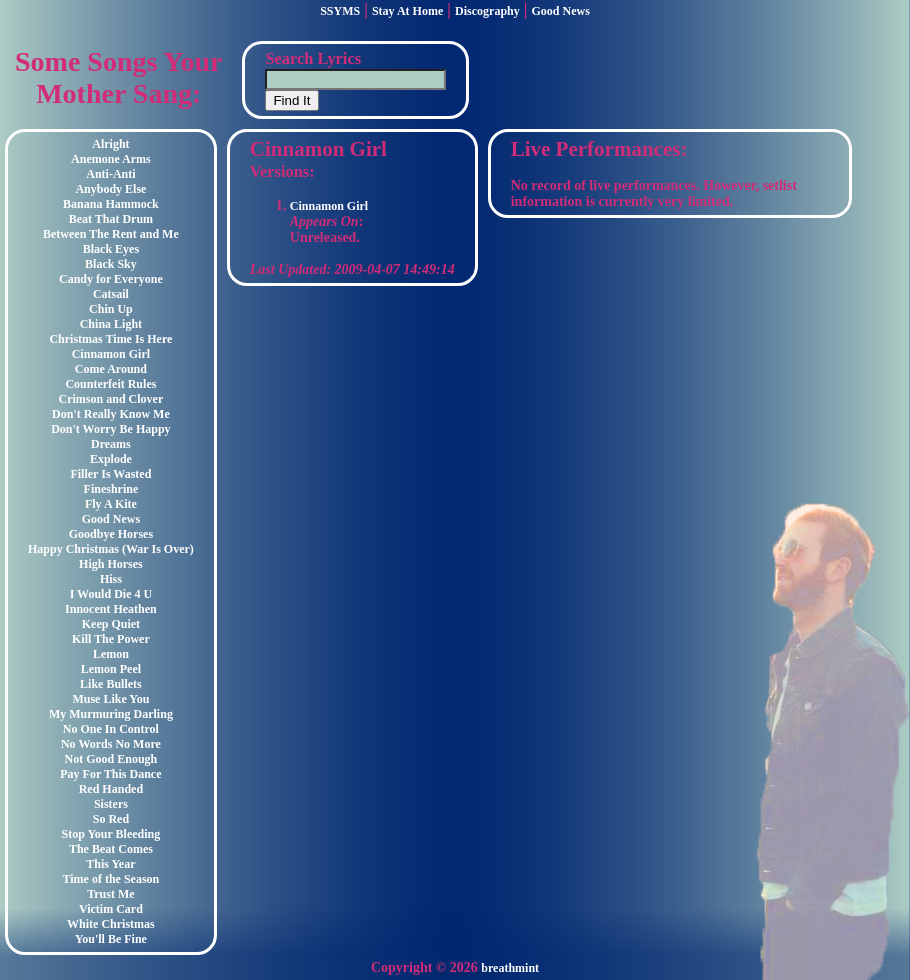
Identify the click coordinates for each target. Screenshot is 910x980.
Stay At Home (407, 11)
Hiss (111, 579)
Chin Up (111, 309)
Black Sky (111, 264)
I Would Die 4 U (111, 594)
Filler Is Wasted (110, 474)
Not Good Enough (111, 759)
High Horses (111, 564)
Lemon (111, 654)
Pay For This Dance (110, 774)
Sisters (111, 804)
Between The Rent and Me (111, 234)
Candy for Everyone (111, 279)
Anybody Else (110, 189)
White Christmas (111, 924)
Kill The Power (111, 639)
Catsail (111, 294)
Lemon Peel (111, 669)
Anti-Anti (110, 174)
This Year (110, 864)
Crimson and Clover (111, 399)
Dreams (111, 444)
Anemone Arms (111, 159)
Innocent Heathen (111, 609)
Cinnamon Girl (111, 354)
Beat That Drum (111, 219)
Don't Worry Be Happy (110, 429)
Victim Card (111, 909)
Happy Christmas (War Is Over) (111, 549)
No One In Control (111, 729)
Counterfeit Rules (110, 384)
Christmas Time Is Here (110, 339)
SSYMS (340, 11)
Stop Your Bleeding (111, 834)
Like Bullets (111, 684)
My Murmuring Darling (111, 714)
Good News (561, 11)
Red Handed (111, 789)
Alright (110, 144)
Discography (487, 11)
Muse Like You (110, 699)
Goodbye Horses (111, 534)
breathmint (510, 968)
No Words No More (111, 744)
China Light (111, 324)
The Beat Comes (111, 849)
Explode (111, 459)
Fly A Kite (111, 504)
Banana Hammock (111, 204)
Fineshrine (111, 489)
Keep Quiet (111, 624)
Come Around (111, 369)
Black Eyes (111, 249)
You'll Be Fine (111, 939)
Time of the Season (111, 879)
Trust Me (110, 894)
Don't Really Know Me (111, 414)
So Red (111, 819)
